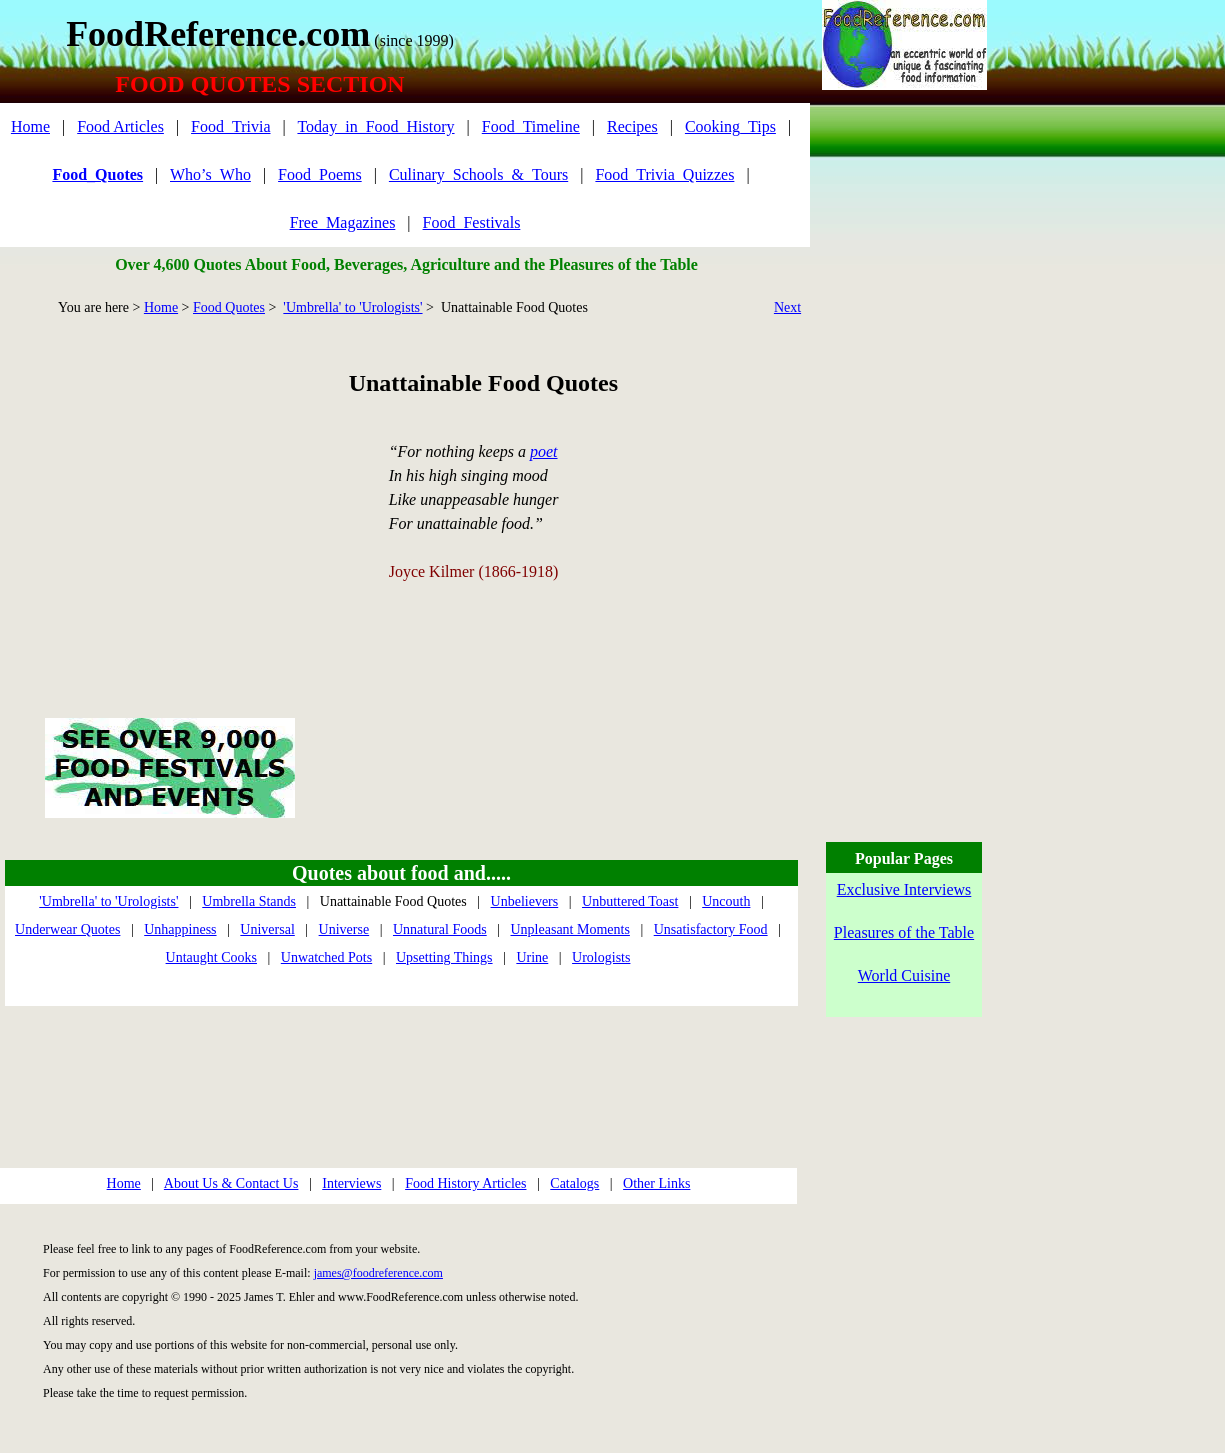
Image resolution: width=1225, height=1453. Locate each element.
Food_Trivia (230, 126)
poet (544, 451)
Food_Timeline (531, 126)
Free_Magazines (343, 222)
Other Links (656, 1183)
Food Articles (120, 126)
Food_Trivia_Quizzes (664, 174)
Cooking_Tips (730, 126)
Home (30, 126)
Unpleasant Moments (570, 929)
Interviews (351, 1183)
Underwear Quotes (67, 929)
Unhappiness (180, 929)
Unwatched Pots (326, 957)
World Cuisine (904, 975)
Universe (344, 929)
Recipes (632, 126)
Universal (267, 929)
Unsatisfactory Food (711, 929)
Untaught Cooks (211, 957)
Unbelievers (525, 901)
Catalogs (574, 1183)
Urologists (601, 957)
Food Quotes (229, 307)
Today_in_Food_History (375, 126)
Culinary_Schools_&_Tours (478, 174)
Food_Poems (320, 174)
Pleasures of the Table (904, 932)
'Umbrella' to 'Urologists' (352, 307)
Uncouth (726, 901)
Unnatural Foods (440, 929)
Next (787, 307)
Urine (532, 957)
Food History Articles (465, 1183)
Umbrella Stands (249, 901)
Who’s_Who (210, 174)
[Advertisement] (169, 494)
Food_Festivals (472, 222)
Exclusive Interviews (904, 889)
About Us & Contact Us (231, 1183)
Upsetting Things (444, 957)
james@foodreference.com (378, 1273)
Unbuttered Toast (630, 901)
